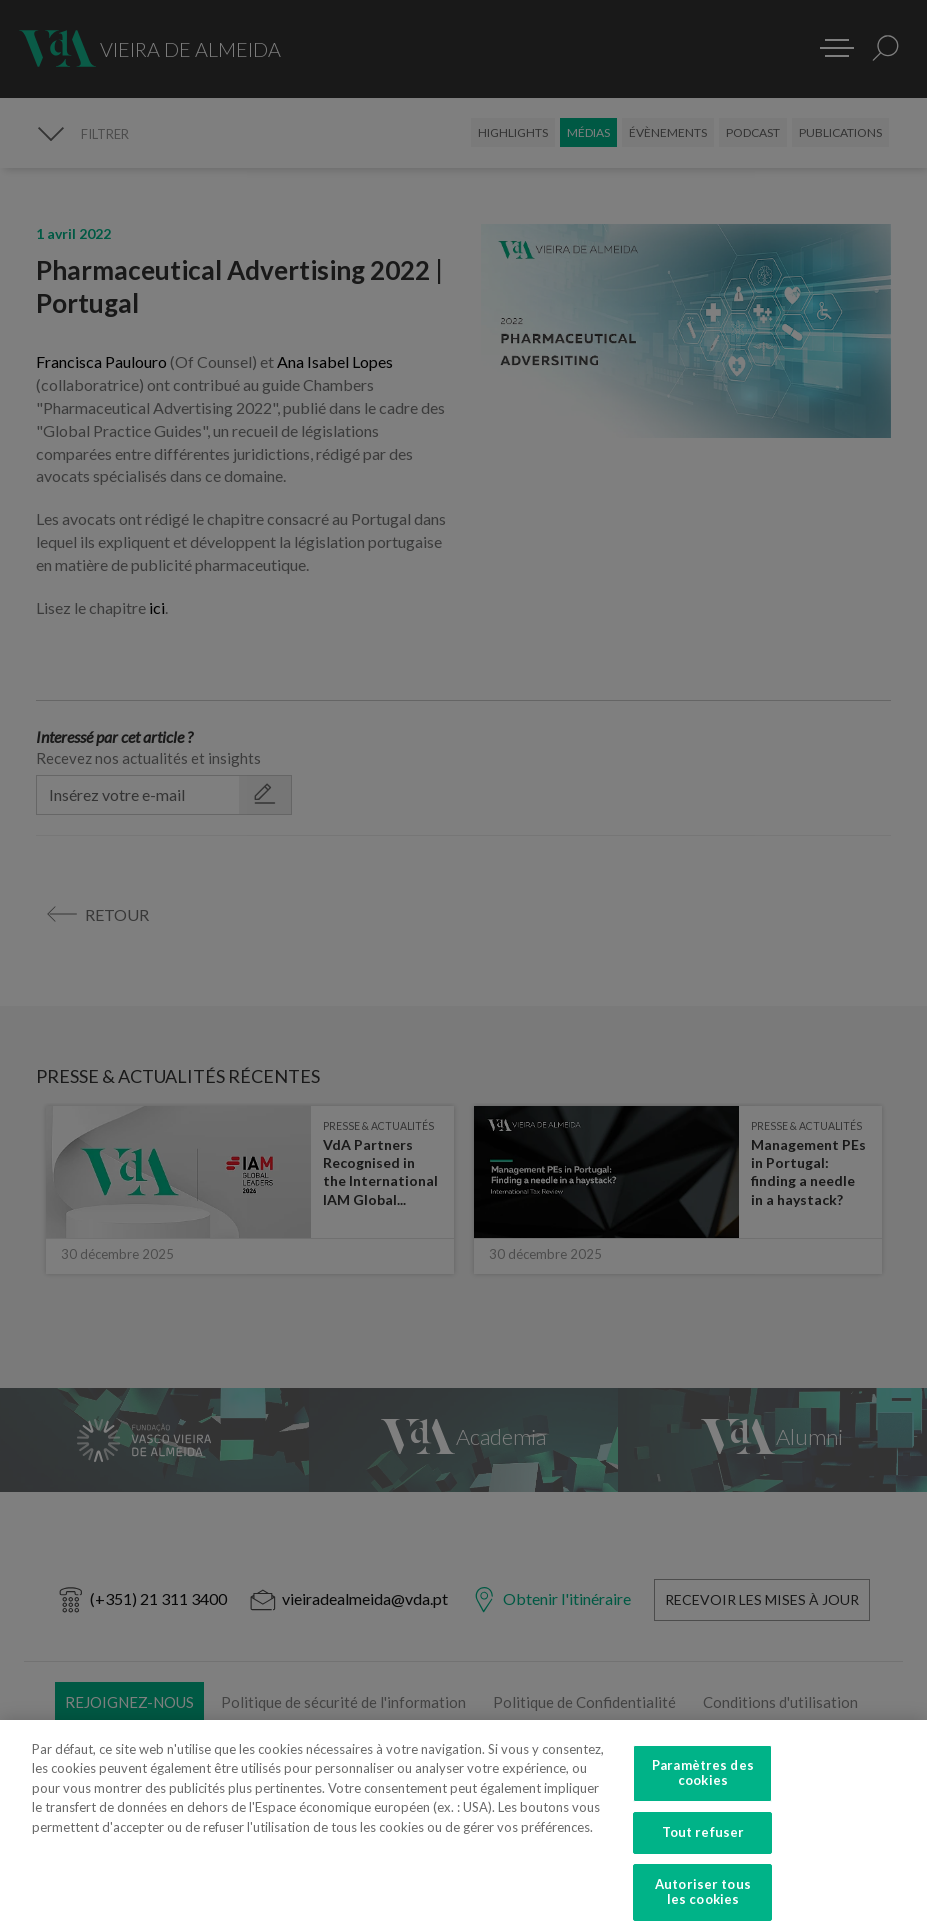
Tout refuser (703, 1848)
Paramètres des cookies (703, 1788)
